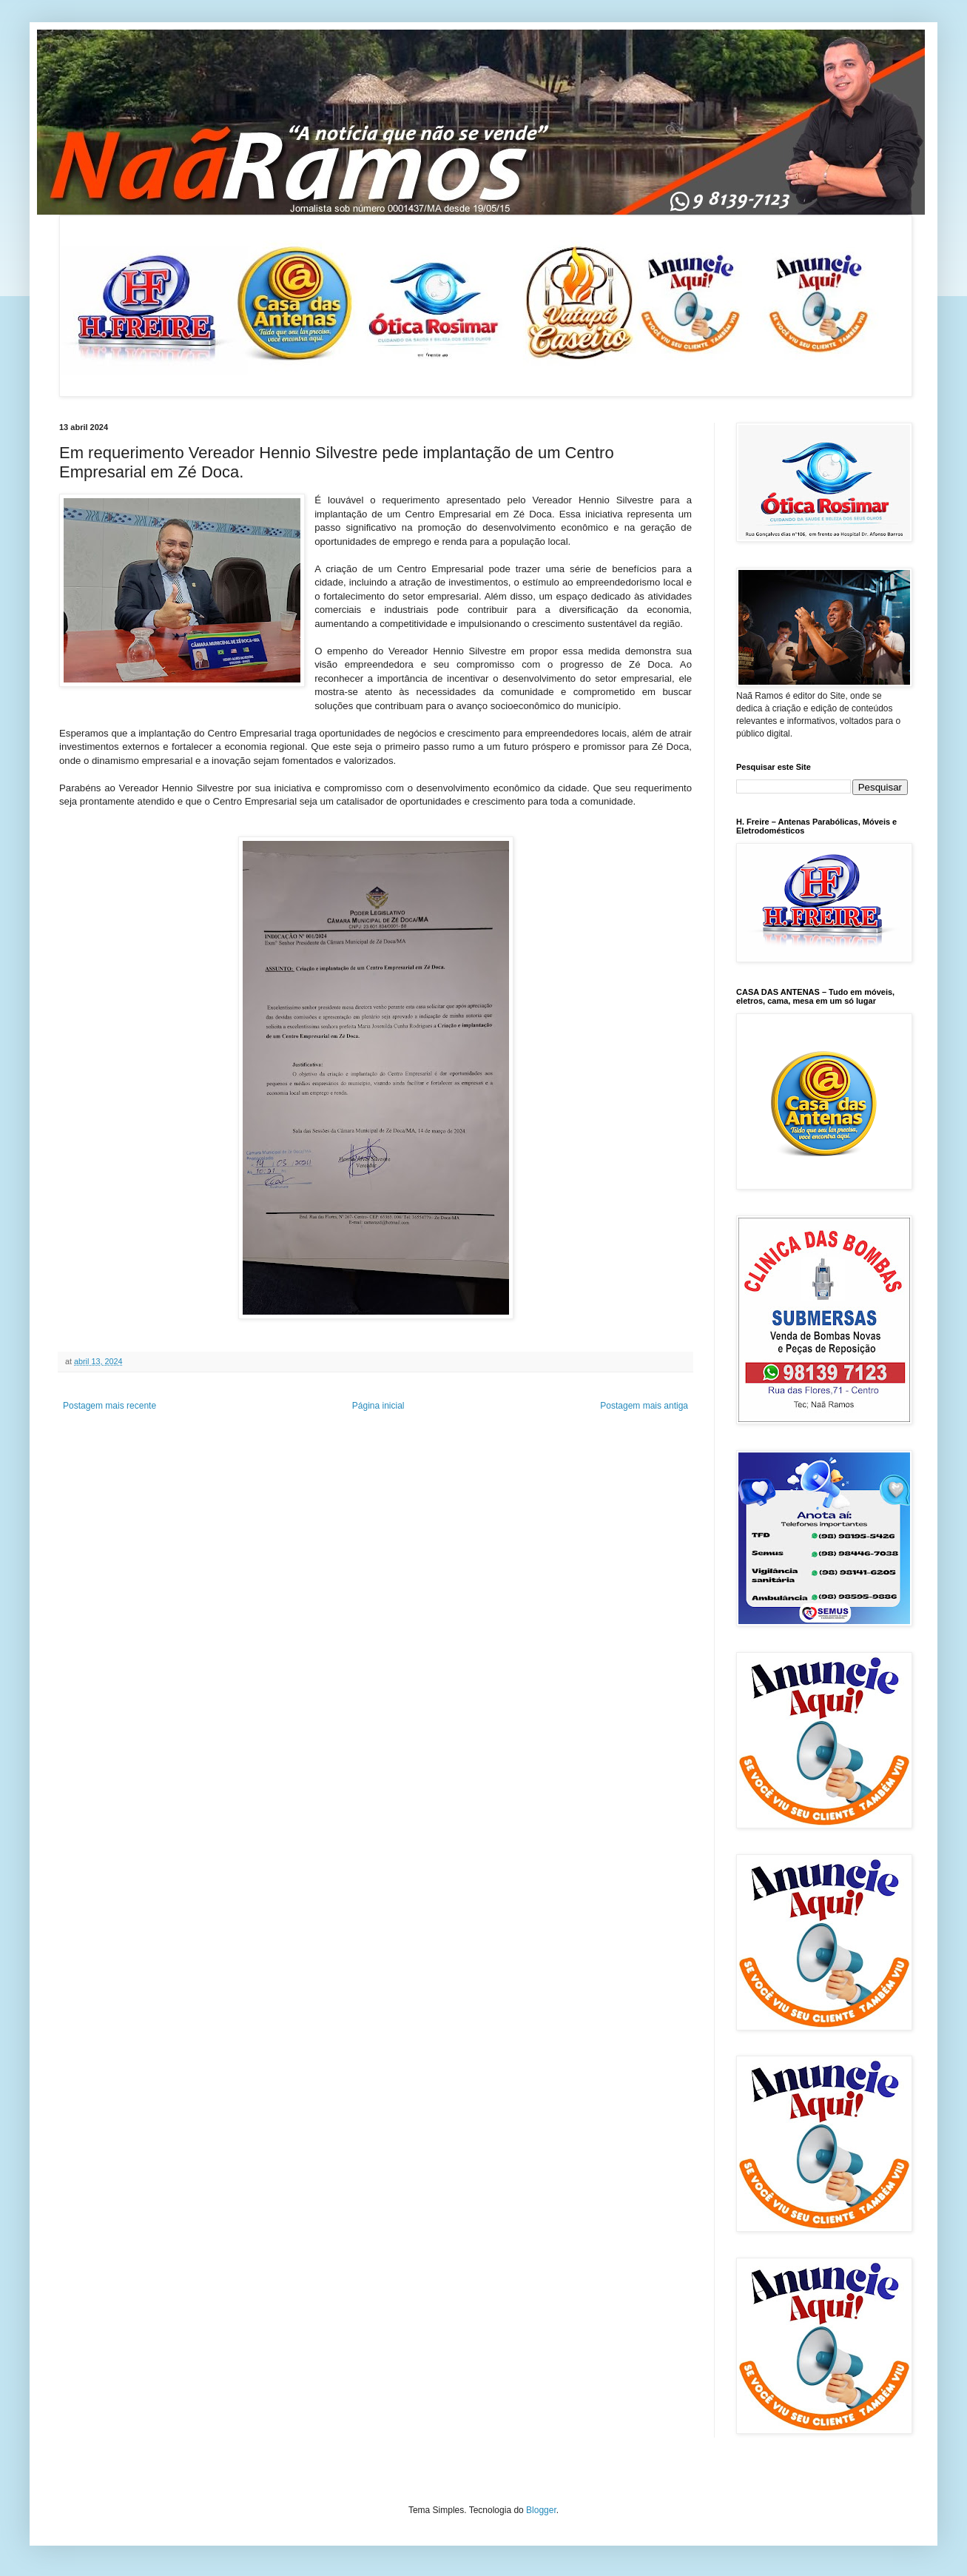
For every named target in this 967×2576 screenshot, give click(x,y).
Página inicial (378, 1406)
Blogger (541, 2510)
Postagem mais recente (109, 1406)
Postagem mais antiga (644, 1406)
